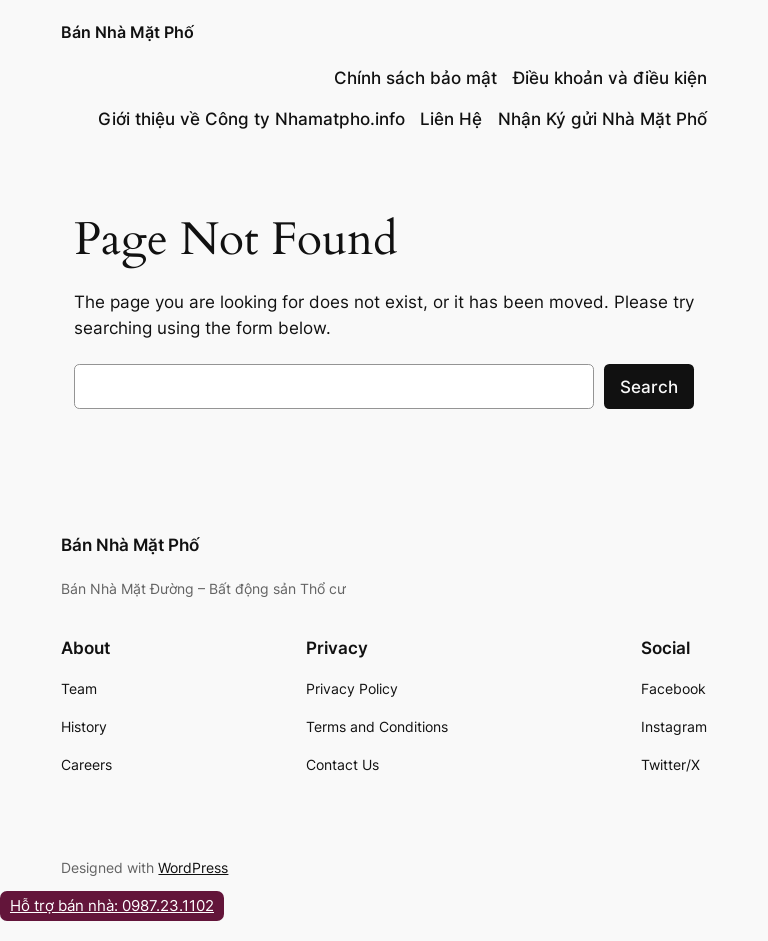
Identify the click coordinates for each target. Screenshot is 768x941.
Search (649, 387)
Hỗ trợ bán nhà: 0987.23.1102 (112, 905)
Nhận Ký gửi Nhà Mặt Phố (602, 119)
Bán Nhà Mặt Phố (127, 32)
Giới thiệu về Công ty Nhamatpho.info (251, 119)
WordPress (193, 867)
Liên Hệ (451, 119)
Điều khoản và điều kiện (610, 78)
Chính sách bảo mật (415, 78)
